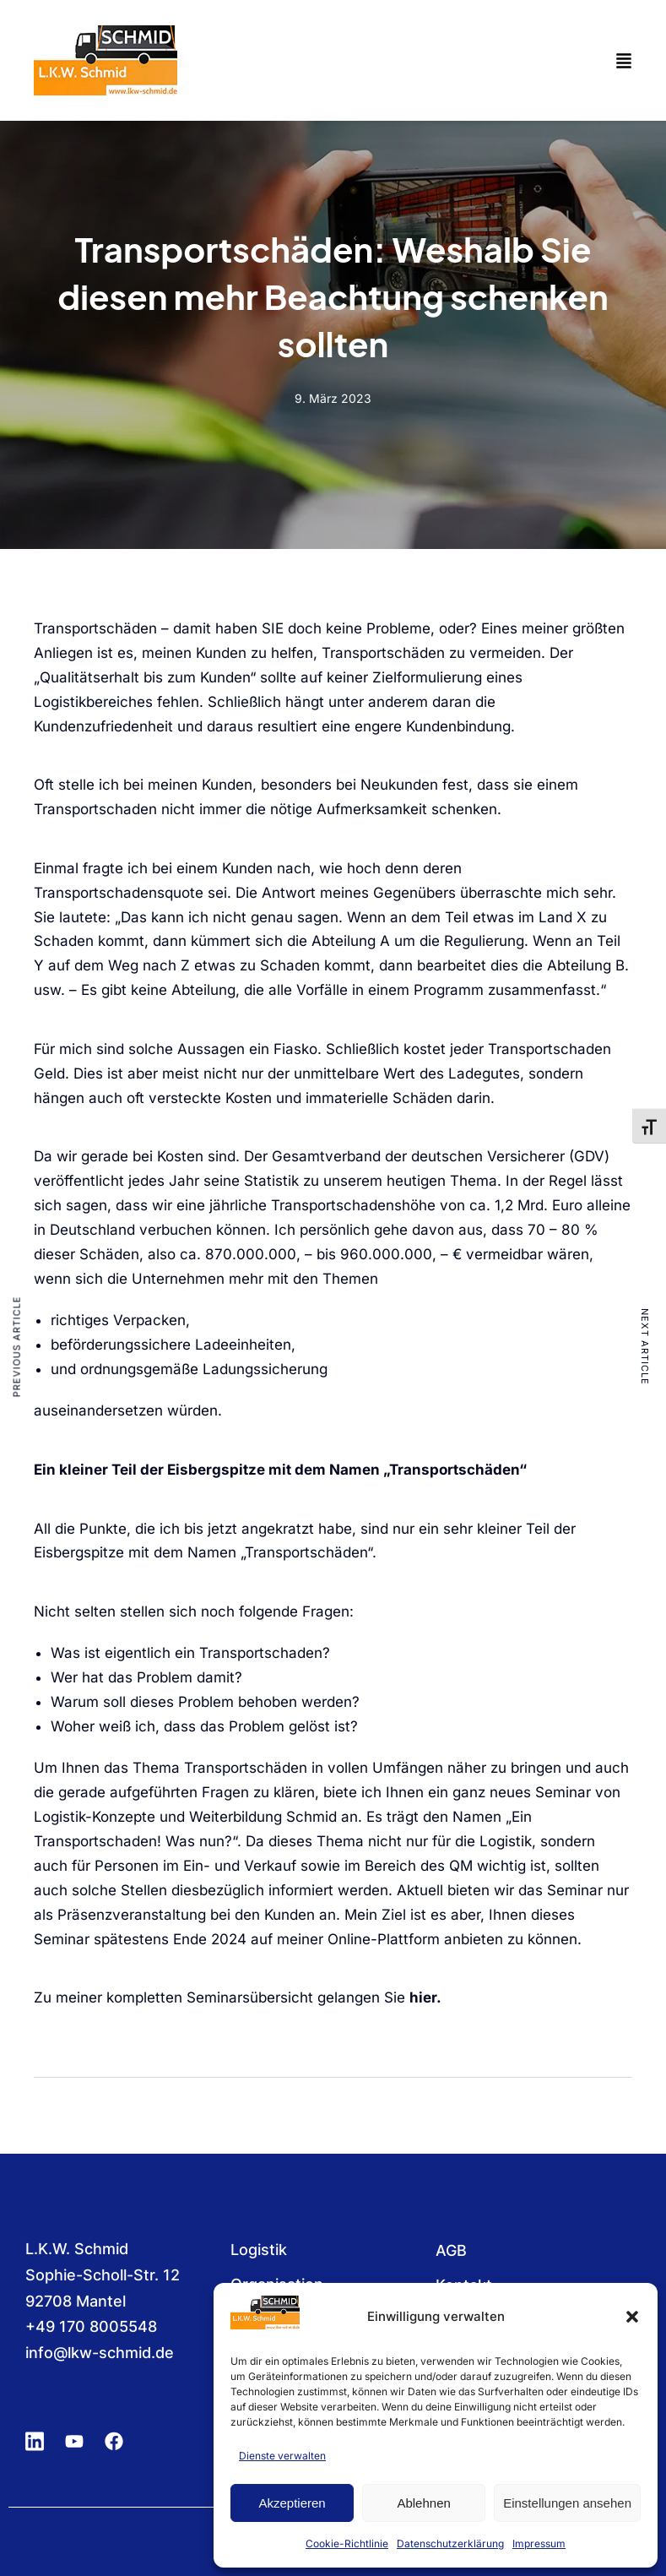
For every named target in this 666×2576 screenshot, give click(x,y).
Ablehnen (423, 2503)
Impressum (539, 2543)
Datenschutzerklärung (450, 2543)
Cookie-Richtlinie (347, 2543)
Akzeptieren (291, 2503)
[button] (632, 2316)
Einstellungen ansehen (567, 2503)
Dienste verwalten (282, 2455)
